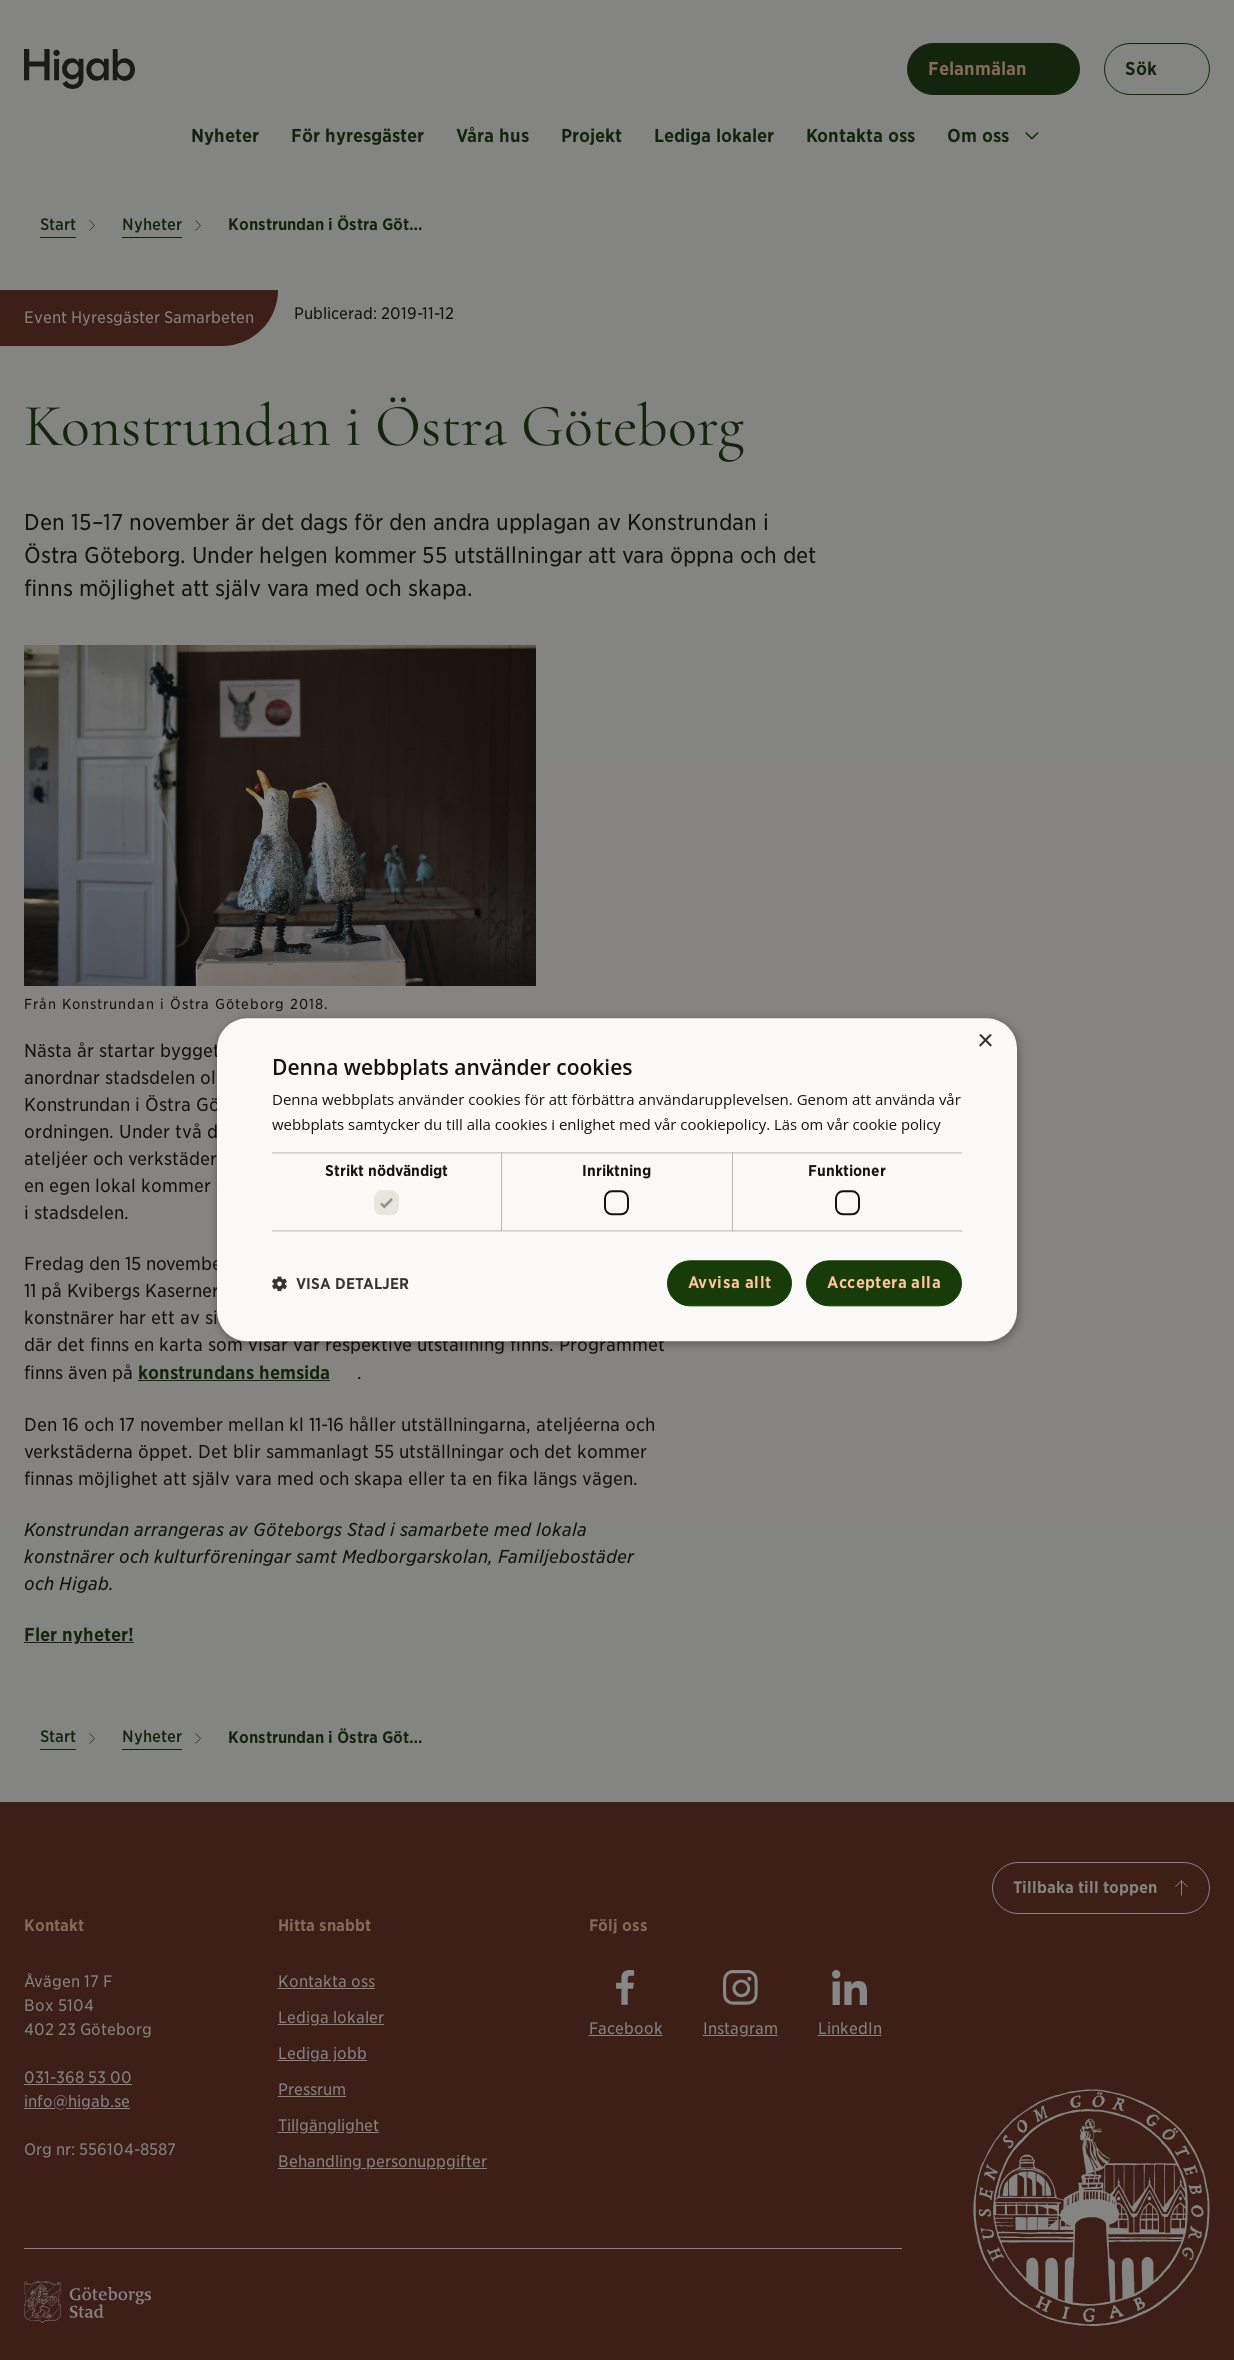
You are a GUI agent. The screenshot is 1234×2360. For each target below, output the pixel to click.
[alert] (617, 1180)
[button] (340, 1283)
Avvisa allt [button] (729, 1283)
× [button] (984, 1041)
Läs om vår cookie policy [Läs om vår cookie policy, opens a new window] (859, 1124)
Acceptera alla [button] (884, 1283)
